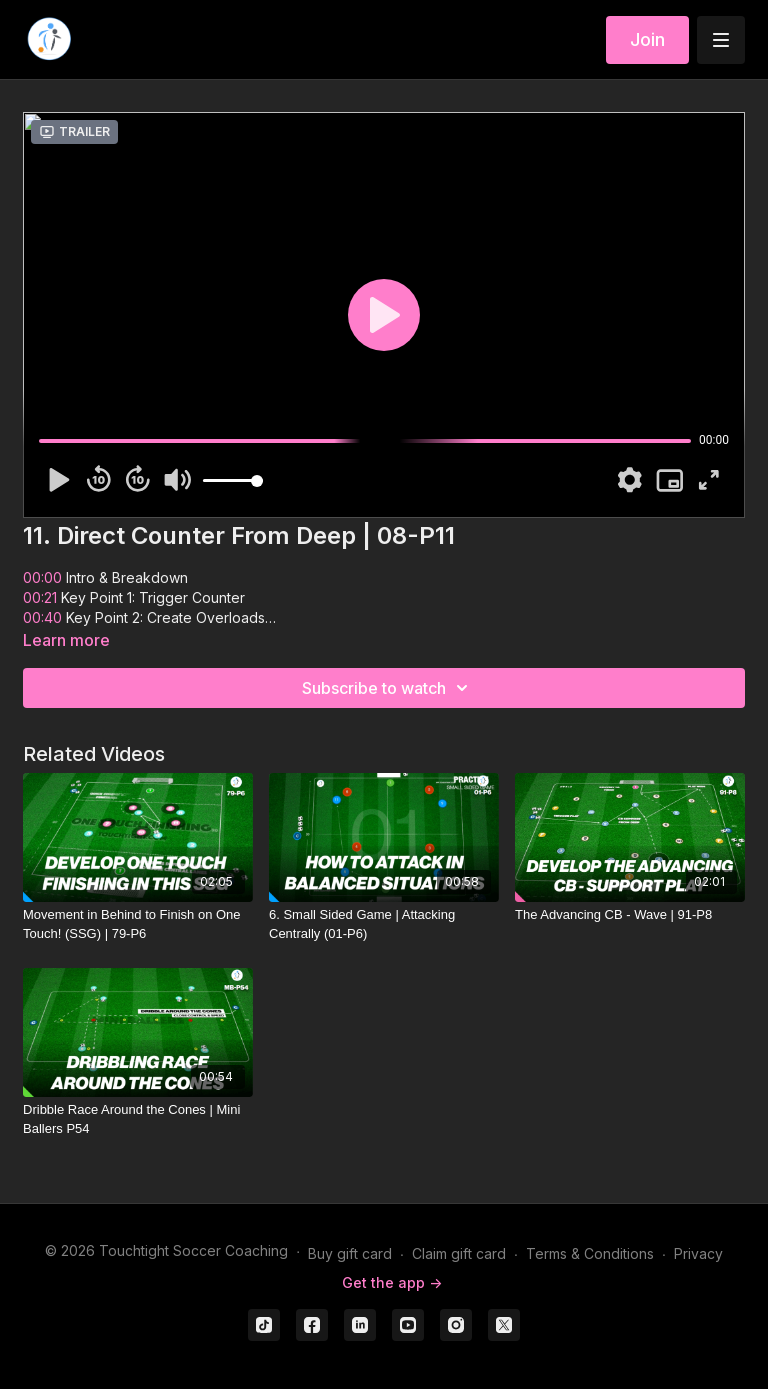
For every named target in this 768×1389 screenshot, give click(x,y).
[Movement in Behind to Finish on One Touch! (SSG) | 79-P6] (138, 924)
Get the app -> (392, 1282)
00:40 (42, 617)
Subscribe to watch (388, 688)
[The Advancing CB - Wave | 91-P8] (630, 915)
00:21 (40, 597)
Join (647, 39)
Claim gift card (459, 1253)
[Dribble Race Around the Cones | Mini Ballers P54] (138, 1119)
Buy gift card (350, 1253)
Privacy (698, 1253)
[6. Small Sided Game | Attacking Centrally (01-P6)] (384, 924)
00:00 (42, 577)
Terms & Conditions (590, 1253)
